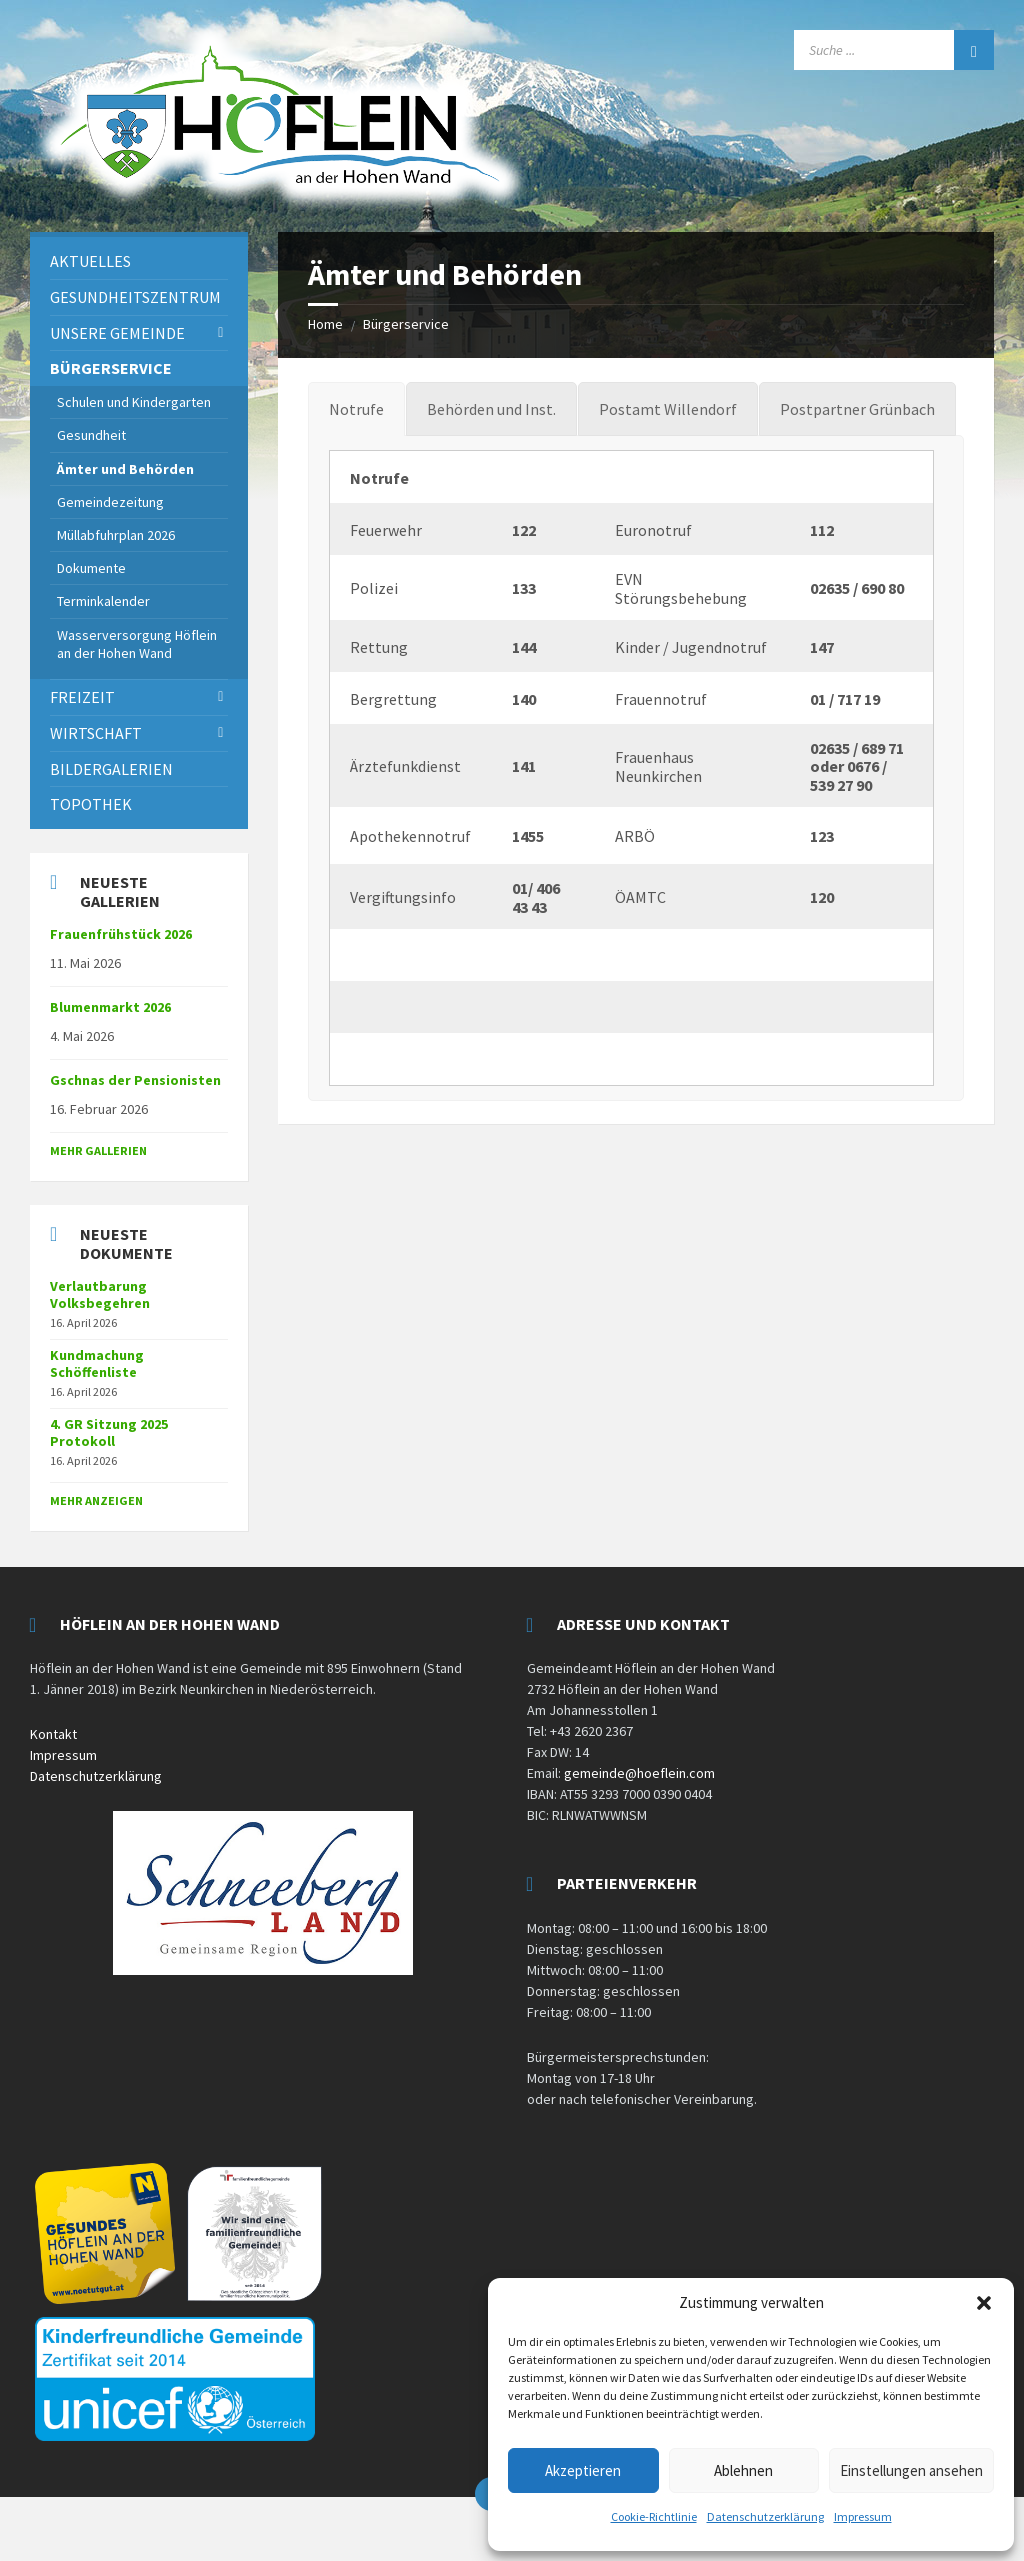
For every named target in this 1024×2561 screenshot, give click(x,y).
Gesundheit (91, 435)
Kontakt (53, 1734)
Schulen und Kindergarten (134, 402)
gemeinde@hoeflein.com (639, 1773)
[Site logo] (280, 208)
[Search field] (894, 50)
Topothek (91, 804)
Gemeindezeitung (110, 502)
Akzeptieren (583, 2470)
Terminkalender (103, 601)
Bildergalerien (111, 769)
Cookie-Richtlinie (654, 2516)
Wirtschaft (96, 733)
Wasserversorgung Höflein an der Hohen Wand (137, 644)
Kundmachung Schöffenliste (97, 1363)
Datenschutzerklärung (765, 2516)
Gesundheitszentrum (135, 297)
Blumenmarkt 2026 (110, 1007)
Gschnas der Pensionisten (135, 1080)
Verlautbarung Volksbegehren (100, 1294)
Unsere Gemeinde (117, 333)
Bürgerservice (406, 324)
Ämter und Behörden (125, 469)
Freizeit (82, 697)
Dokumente (91, 568)
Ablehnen (743, 2470)
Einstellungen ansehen (911, 2470)
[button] (984, 2303)
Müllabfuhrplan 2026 (116, 535)
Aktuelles (90, 261)
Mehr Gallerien (98, 1150)
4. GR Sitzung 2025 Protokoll (109, 1432)
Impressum (863, 2516)
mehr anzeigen (96, 1500)
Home (325, 324)
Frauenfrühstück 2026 (121, 934)
